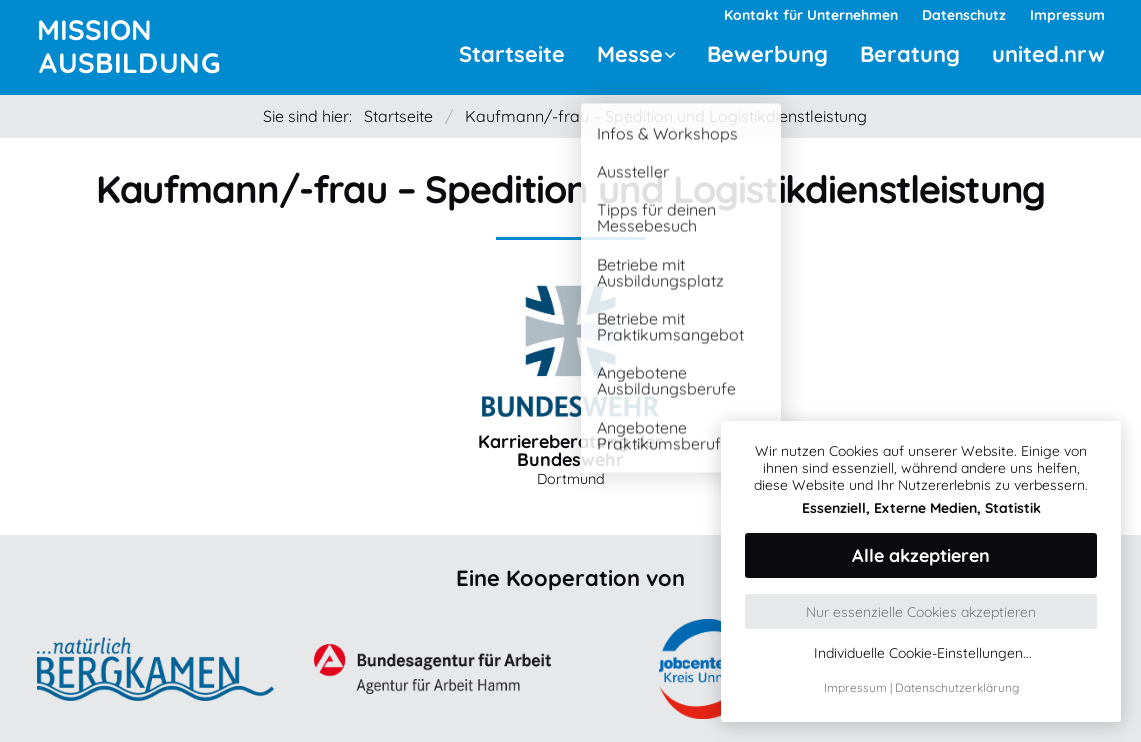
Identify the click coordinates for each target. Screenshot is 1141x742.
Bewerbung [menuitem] (767, 54)
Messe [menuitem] (630, 54)
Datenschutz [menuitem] (964, 15)
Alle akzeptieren (921, 555)
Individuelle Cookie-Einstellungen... (923, 653)
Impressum (855, 687)
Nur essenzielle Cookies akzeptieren (921, 612)
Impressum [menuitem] (1067, 15)
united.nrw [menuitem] (1048, 54)
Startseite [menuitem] (512, 54)
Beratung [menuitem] (910, 54)
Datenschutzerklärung (957, 687)
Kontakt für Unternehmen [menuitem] (811, 15)
